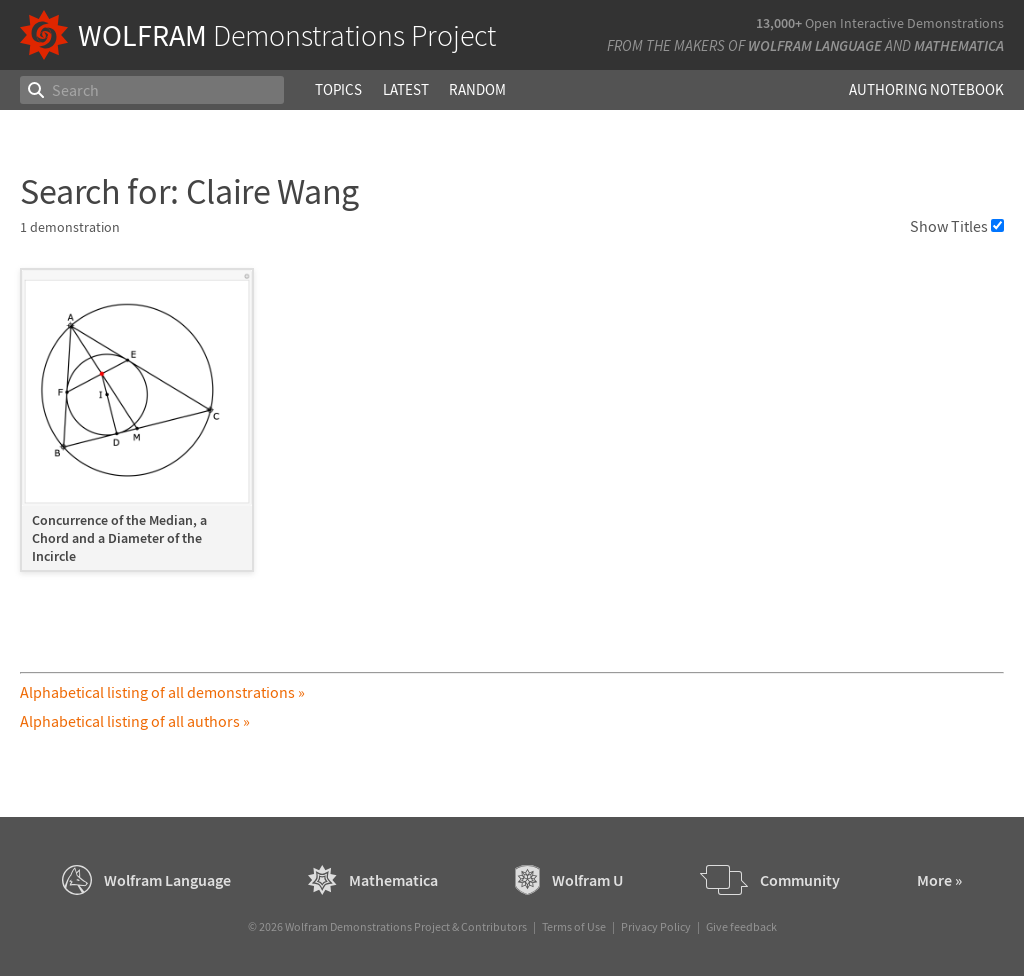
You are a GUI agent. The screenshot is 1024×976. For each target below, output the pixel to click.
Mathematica (959, 45)
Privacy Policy (656, 926)
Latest (406, 89)
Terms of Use (574, 926)
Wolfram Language (815, 45)
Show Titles (957, 226)
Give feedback (741, 926)
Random (477, 89)
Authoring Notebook (926, 89)
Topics (338, 89)
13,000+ (779, 23)
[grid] (511, 430)
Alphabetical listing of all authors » (135, 721)
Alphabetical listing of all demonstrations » (162, 692)
